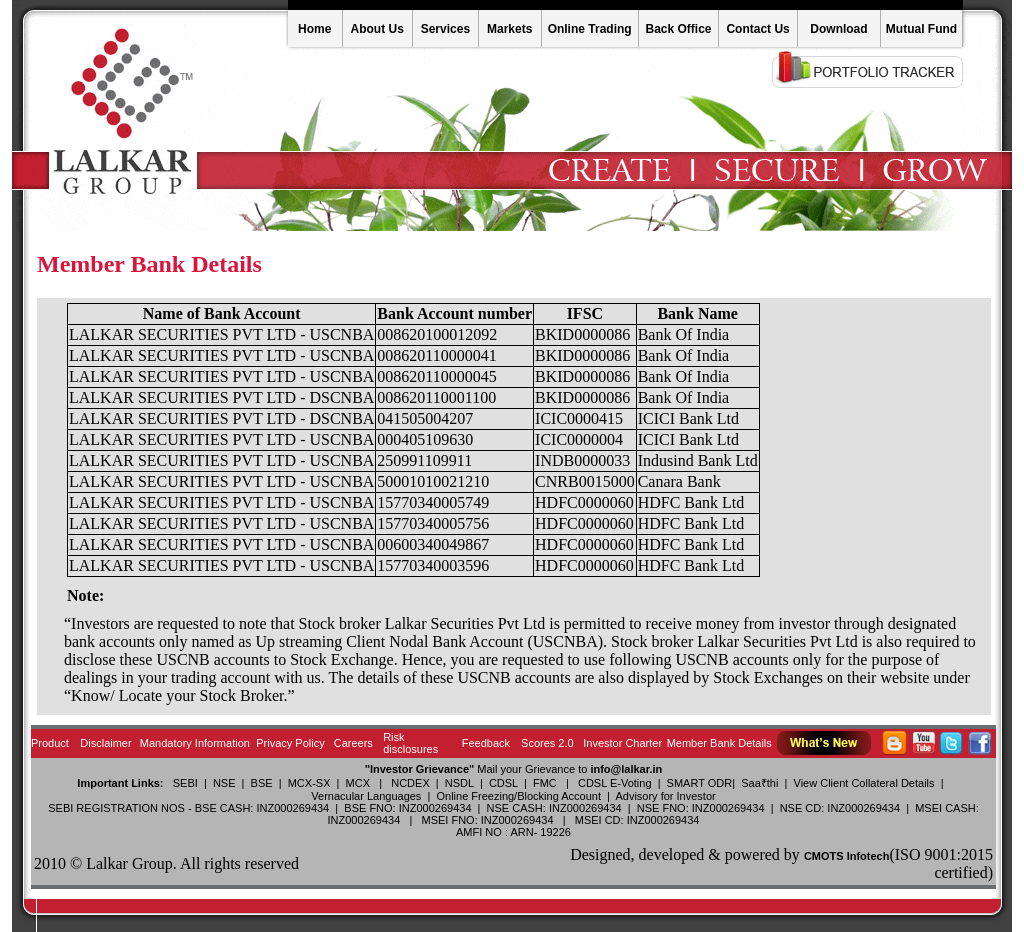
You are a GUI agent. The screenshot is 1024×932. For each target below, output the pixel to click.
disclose (90, 659)
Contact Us (757, 29)
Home (314, 29)
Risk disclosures (410, 743)
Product (50, 743)
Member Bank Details (719, 743)
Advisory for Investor (665, 796)
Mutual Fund (921, 29)
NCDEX (410, 783)
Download (838, 29)
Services (445, 29)
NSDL (459, 783)
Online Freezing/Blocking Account (518, 796)
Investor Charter (622, 743)
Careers (353, 743)
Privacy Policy (290, 743)
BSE (262, 783)
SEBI (185, 783)
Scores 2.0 (547, 743)
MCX (358, 783)
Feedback (486, 743)
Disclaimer (105, 743)
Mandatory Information (195, 743)
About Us (377, 29)
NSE (224, 783)
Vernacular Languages (366, 796)
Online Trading (590, 29)
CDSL (503, 783)
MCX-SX (309, 783)
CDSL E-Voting (615, 783)
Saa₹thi (759, 783)
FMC (545, 783)
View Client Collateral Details (864, 783)
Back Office (678, 29)
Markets (509, 29)
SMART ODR (700, 783)
